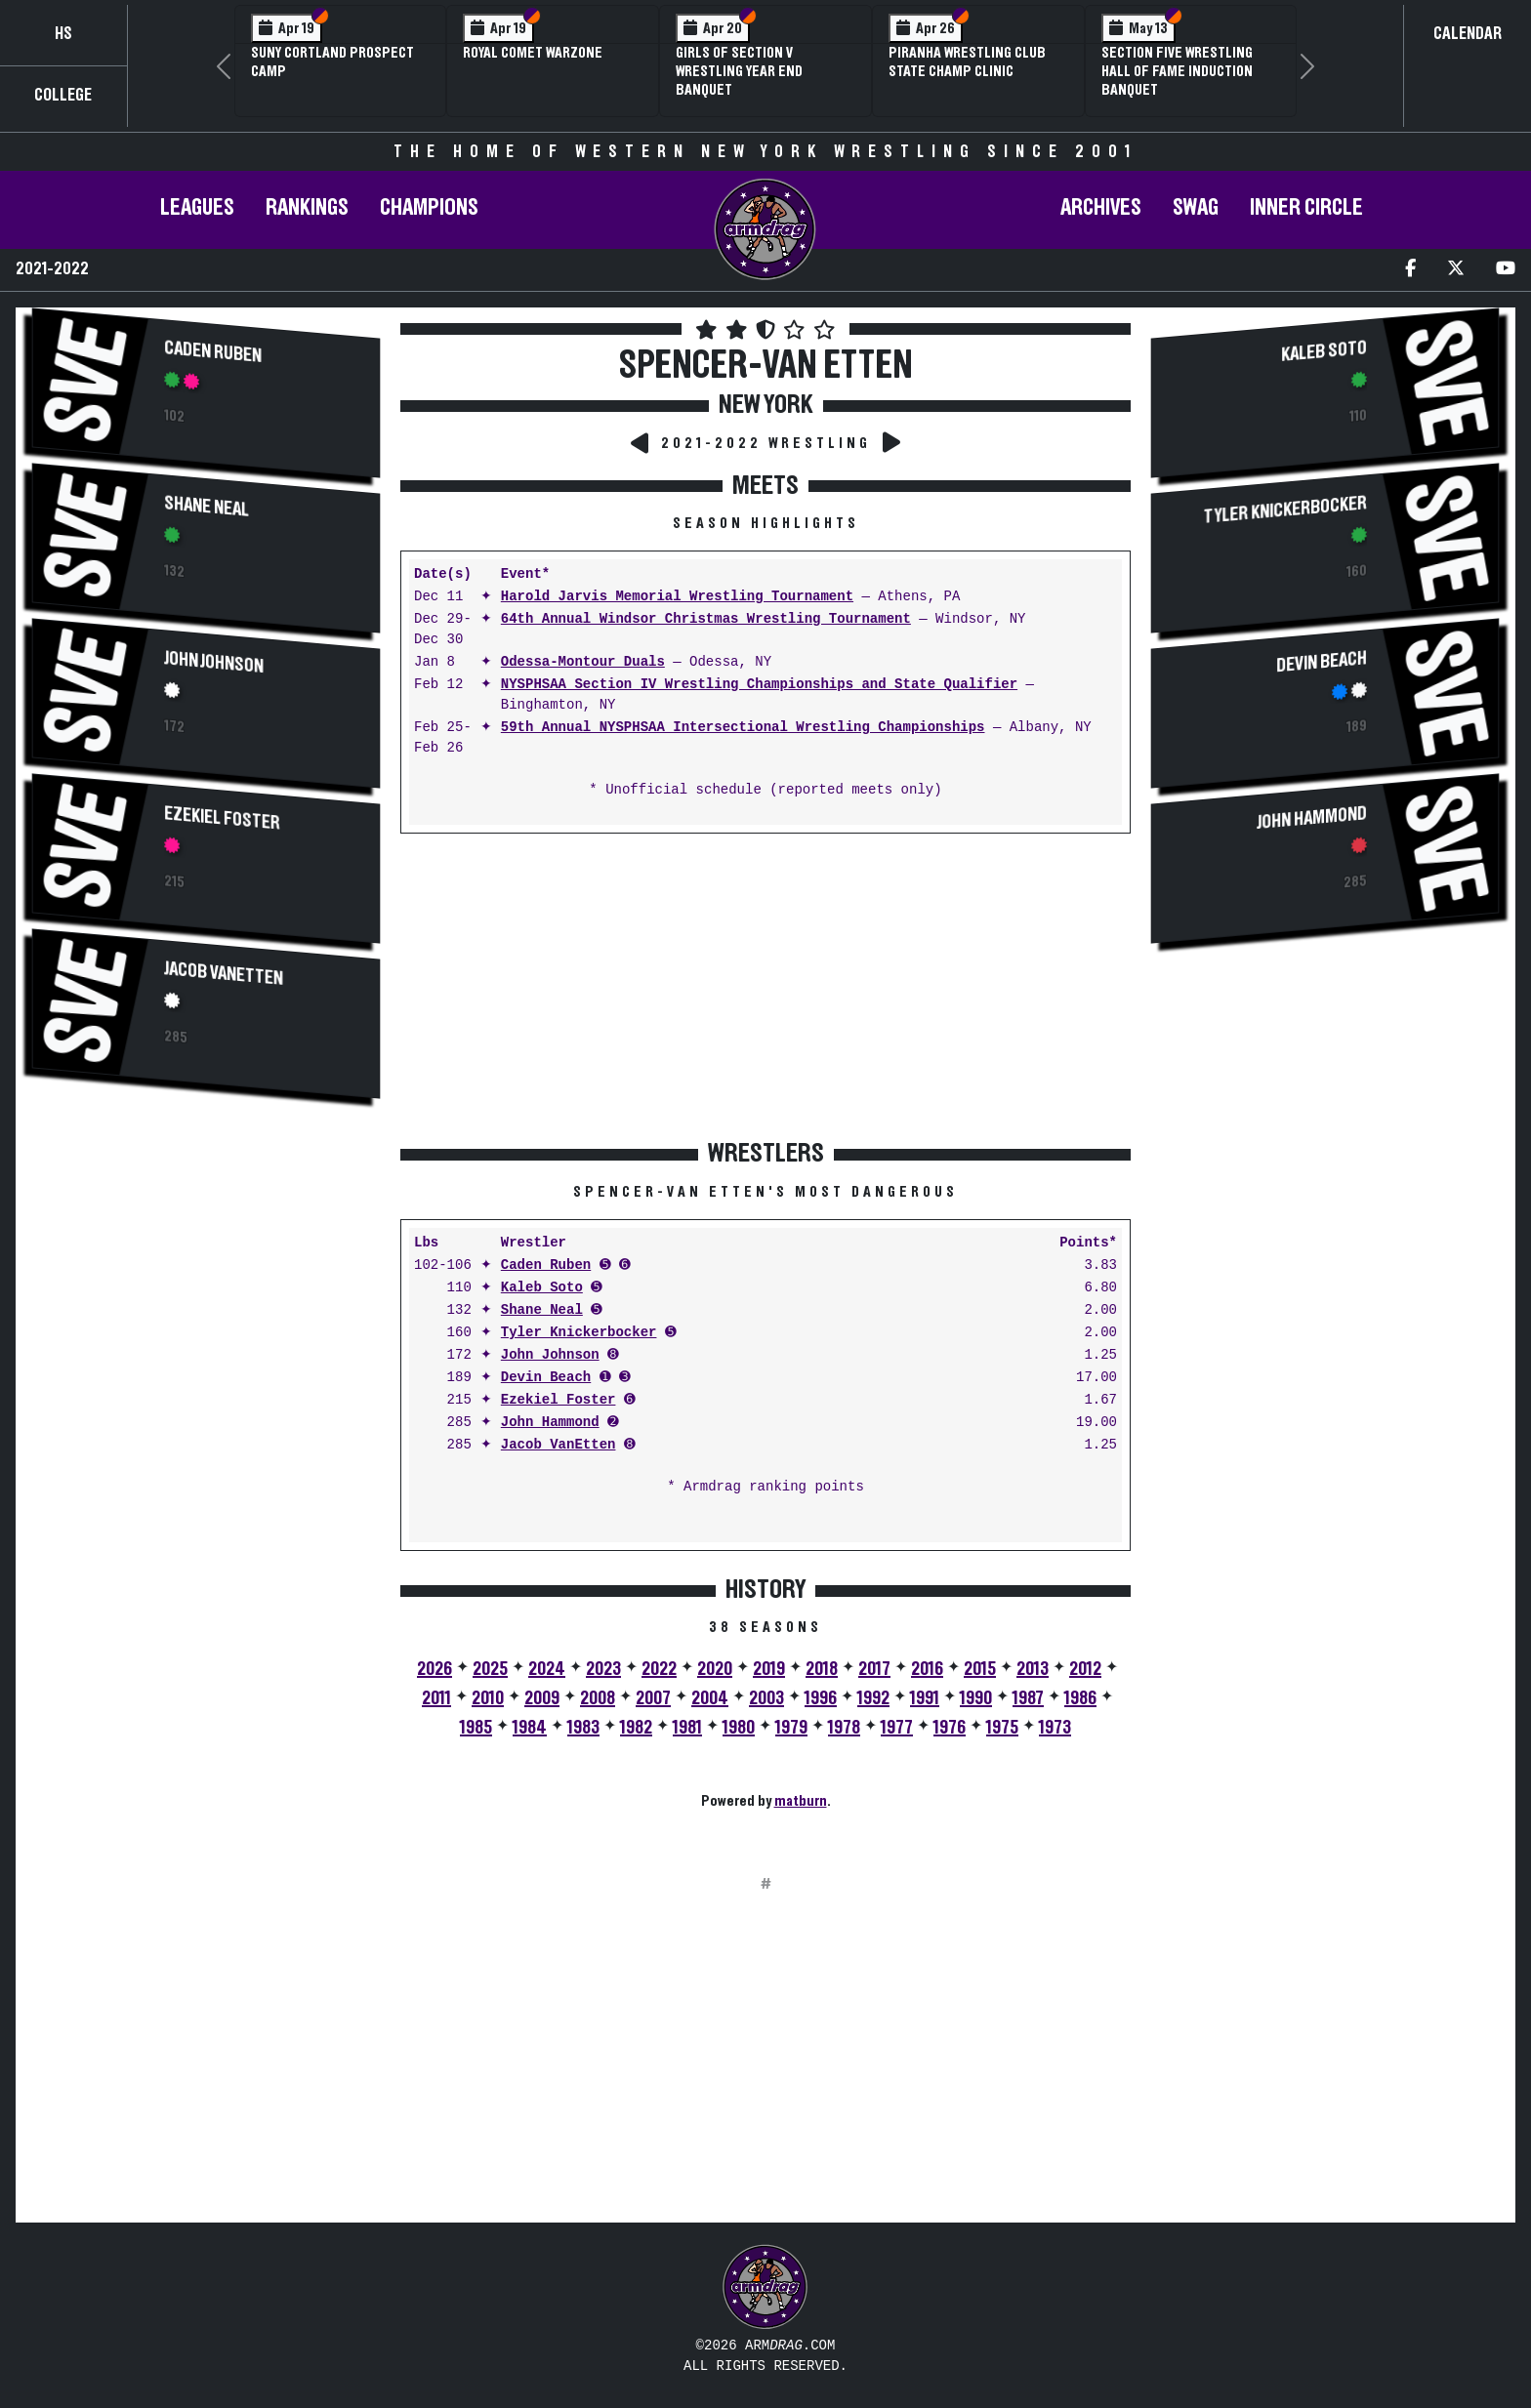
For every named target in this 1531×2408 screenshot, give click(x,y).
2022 (659, 1669)
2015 (980, 1669)
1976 (949, 1727)
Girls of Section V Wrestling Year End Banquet (739, 71)
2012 (1085, 1669)
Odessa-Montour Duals (583, 662)
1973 (1055, 1727)
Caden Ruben (213, 352)
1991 (924, 1698)
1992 (873, 1698)
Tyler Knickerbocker (579, 1333)
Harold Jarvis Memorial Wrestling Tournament (677, 597)
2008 (597, 1698)
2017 (874, 1669)
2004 (709, 1698)
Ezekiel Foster (222, 818)
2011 (436, 1698)
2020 (714, 1669)
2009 (541, 1698)
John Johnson (214, 662)
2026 (434, 1669)
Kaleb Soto (542, 1288)
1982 (636, 1727)
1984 (530, 1727)
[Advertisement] (206, 1282)
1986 (1080, 1698)
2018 (822, 1669)
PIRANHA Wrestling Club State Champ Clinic (967, 62)
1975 (1002, 1727)
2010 (488, 1698)
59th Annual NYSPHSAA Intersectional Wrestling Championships (743, 727)
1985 (476, 1727)
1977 (897, 1727)
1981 (687, 1727)
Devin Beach (546, 1377)
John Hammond (550, 1422)
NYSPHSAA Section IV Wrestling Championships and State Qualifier (759, 684)
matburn (800, 1801)
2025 (490, 1669)
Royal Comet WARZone (532, 53)
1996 (821, 1698)
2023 (603, 1669)
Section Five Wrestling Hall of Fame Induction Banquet (1177, 71)
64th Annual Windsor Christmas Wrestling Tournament (706, 619)
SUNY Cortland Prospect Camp (332, 62)
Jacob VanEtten (223, 974)
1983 (583, 1727)
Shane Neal (206, 506)
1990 (976, 1698)
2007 (653, 1698)
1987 (1028, 1698)
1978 (844, 1727)
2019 (769, 1669)
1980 (739, 1727)
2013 (1032, 1669)
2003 (766, 1698)
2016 (927, 1669)
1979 (791, 1727)
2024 (546, 1669)
